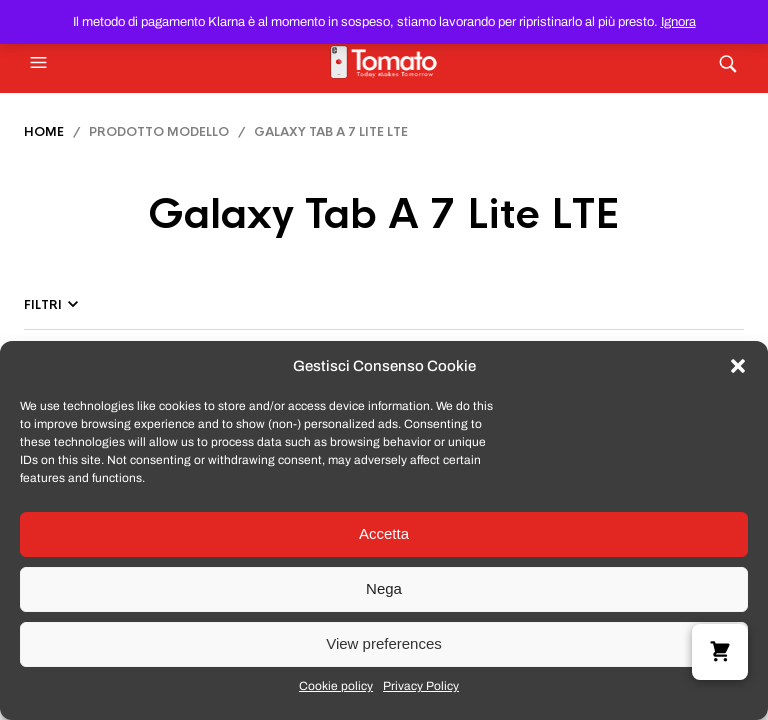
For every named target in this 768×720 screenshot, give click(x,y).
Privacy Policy (421, 686)
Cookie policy (336, 686)
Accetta (384, 533)
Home (44, 132)
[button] (738, 366)
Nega (384, 588)
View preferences (384, 643)
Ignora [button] (678, 22)
